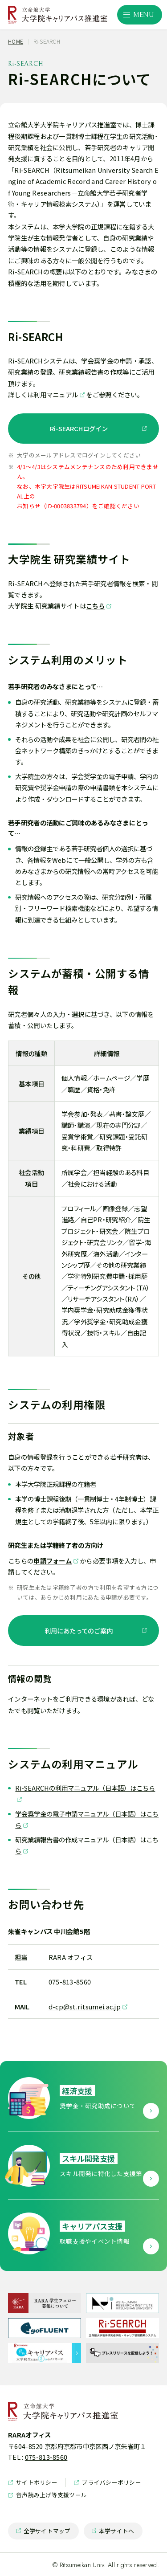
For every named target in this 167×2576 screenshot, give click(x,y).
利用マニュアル (55, 394)
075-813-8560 (46, 2457)
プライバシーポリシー (107, 2482)
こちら (95, 605)
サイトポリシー (32, 2482)
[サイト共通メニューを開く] (139, 14)
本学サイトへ (113, 2533)
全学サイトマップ (43, 2533)
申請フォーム (52, 1560)
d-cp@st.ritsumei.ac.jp (85, 2006)
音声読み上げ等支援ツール (47, 2494)
